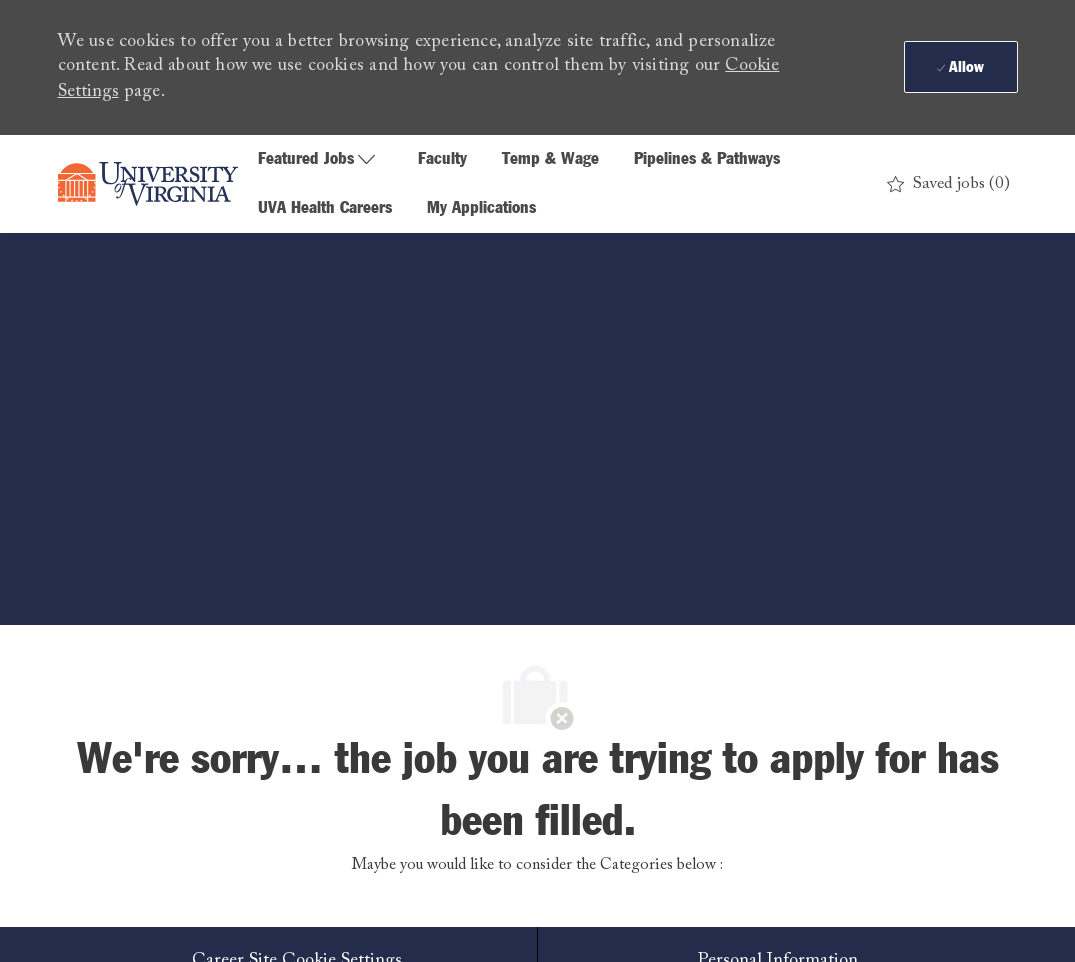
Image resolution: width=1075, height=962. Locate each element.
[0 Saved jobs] (948, 184)
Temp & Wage (550, 159)
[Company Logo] (148, 184)
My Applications (481, 208)
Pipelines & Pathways (707, 159)
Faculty (442, 159)
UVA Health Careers (325, 208)
